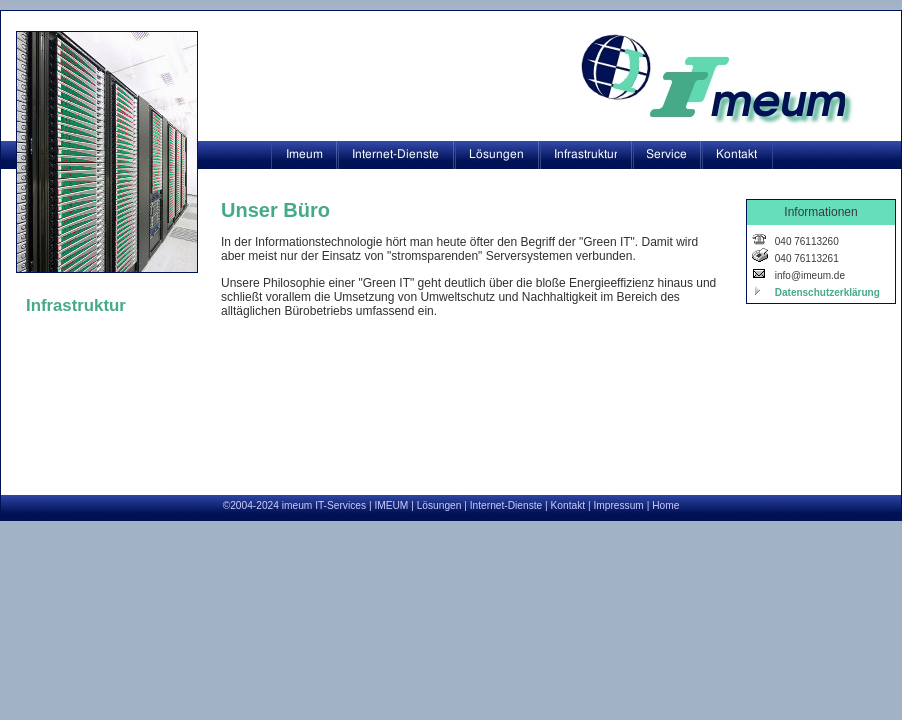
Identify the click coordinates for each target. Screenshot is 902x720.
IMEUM (391, 505)
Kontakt (568, 505)
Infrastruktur (76, 305)
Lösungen (439, 505)
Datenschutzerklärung (826, 292)
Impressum (618, 505)
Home (665, 505)
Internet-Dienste (506, 505)
